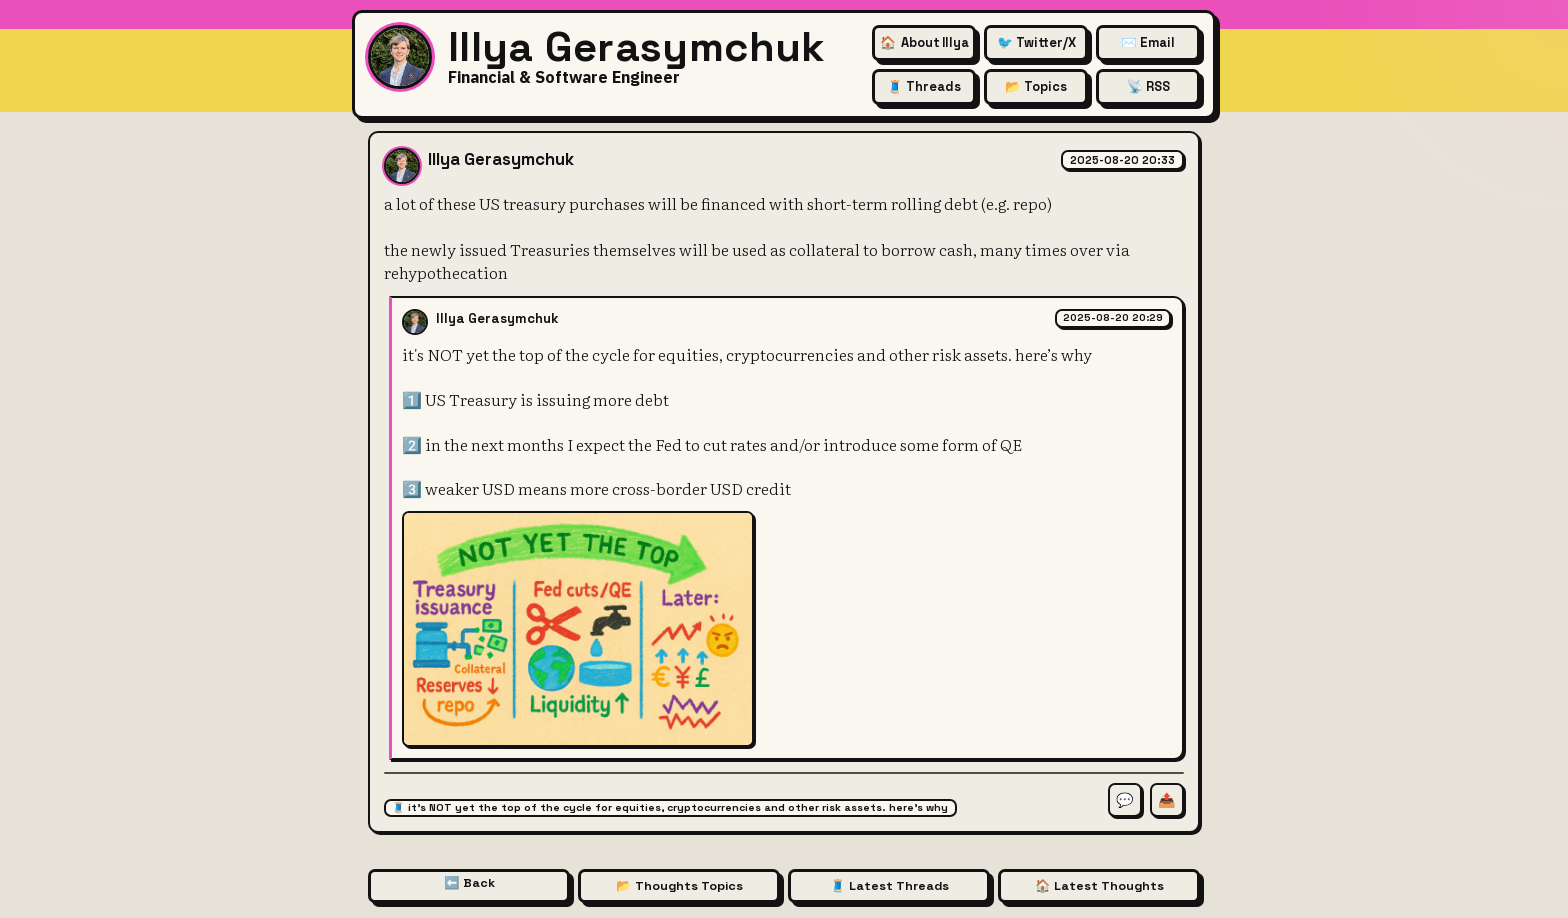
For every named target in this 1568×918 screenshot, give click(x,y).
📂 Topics (1036, 86)
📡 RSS (1148, 86)
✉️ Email (1148, 42)
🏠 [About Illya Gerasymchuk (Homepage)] (924, 42)
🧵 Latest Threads (889, 886)
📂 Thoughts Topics (679, 886)
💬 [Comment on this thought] (1125, 800)
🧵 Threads (924, 86)
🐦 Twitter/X (1036, 42)
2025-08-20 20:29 (1113, 317)
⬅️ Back (469, 883)
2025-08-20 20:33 (1122, 160)
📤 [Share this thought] (1167, 800)
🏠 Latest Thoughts (1099, 886)
